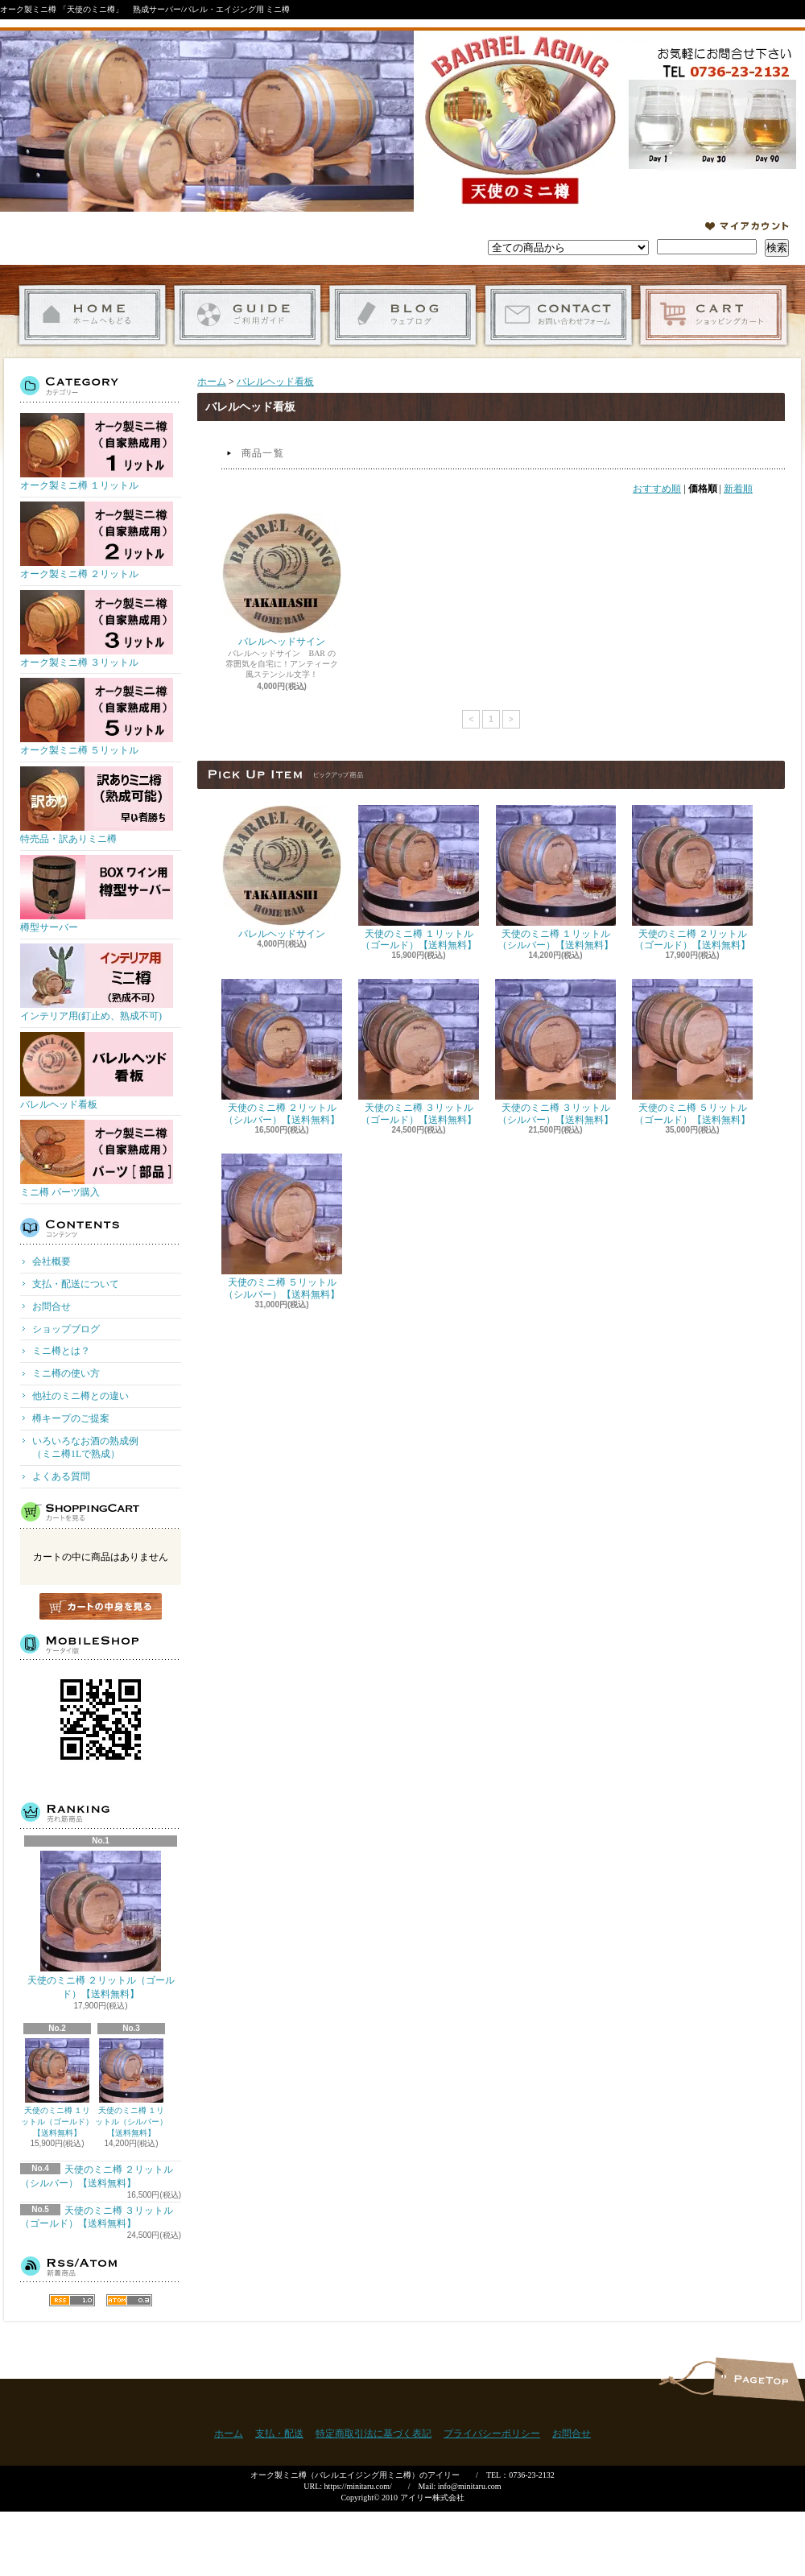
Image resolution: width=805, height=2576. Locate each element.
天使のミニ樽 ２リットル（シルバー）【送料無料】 (281, 1052)
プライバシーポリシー (492, 2433)
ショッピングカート (713, 315)
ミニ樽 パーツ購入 (96, 1159)
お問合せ (558, 315)
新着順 (738, 488)
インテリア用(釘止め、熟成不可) (96, 982)
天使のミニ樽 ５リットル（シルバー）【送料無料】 (281, 1226)
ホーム (92, 315)
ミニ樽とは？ (61, 1350)
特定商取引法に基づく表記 (373, 2433)
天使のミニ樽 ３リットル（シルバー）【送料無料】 (555, 1052)
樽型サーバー (96, 894)
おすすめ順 (657, 488)
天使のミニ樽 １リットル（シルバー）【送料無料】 (131, 2088)
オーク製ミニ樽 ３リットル (96, 629)
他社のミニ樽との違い (80, 1396)
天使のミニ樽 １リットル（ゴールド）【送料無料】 (57, 2087)
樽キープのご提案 (70, 1418)
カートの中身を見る (100, 1606)
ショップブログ (403, 315)
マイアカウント (747, 226)
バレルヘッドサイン (281, 580)
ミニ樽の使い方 (66, 1373)
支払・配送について (247, 315)
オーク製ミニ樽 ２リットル (96, 541)
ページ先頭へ (758, 2379)
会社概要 (51, 1261)
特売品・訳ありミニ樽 (96, 805)
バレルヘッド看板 (96, 1071)
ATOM (129, 2300)
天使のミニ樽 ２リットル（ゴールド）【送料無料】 (101, 1925)
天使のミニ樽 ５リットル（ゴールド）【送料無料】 (692, 1052)
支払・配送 (279, 2433)
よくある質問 (61, 1476)
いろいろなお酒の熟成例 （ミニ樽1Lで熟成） (104, 1447)
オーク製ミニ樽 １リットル (96, 452)
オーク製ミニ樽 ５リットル (96, 717)
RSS (72, 2300)
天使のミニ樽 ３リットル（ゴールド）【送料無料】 (418, 1052)
